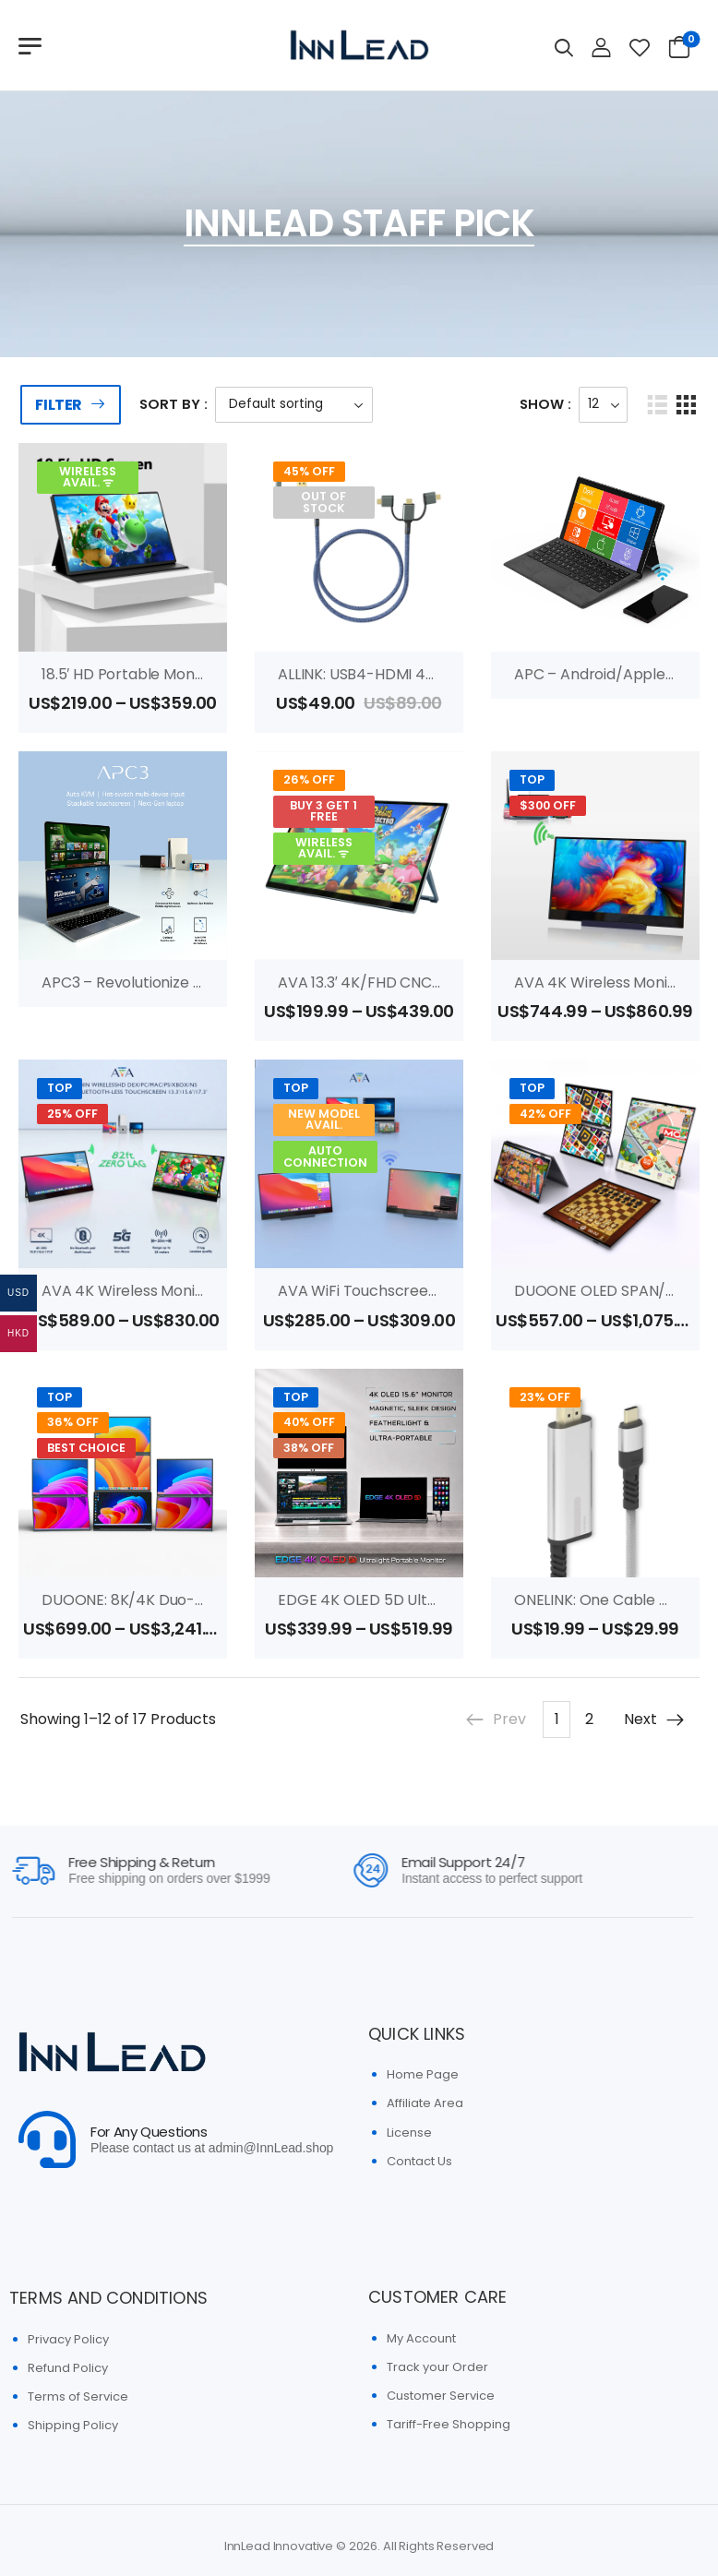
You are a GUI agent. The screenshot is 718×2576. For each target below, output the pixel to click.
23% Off (545, 1397)
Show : (545, 403)
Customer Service (441, 2395)
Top (532, 779)
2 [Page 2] (589, 1719)
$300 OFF (548, 805)
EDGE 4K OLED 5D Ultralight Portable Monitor (438, 1600)
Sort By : (173, 403)
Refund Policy (68, 2368)
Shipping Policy (73, 2425)
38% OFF (308, 1448)
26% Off (309, 779)
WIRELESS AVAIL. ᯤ (87, 477)
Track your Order (437, 2367)
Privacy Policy (68, 2339)
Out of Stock (323, 502)
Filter (58, 404)
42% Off (545, 1113)
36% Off (73, 1422)
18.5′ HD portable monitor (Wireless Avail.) (188, 674)
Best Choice (86, 1448)
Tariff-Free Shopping (448, 2424)
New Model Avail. (324, 1119)
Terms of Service (78, 2396)
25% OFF (72, 1113)
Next (655, 1719)
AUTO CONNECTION (325, 1156)
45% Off (309, 471)
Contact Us (419, 2161)
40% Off (309, 1422)
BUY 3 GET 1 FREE (323, 811)
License (409, 2132)
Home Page (423, 2074)
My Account (421, 2338)
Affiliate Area (425, 2103)
